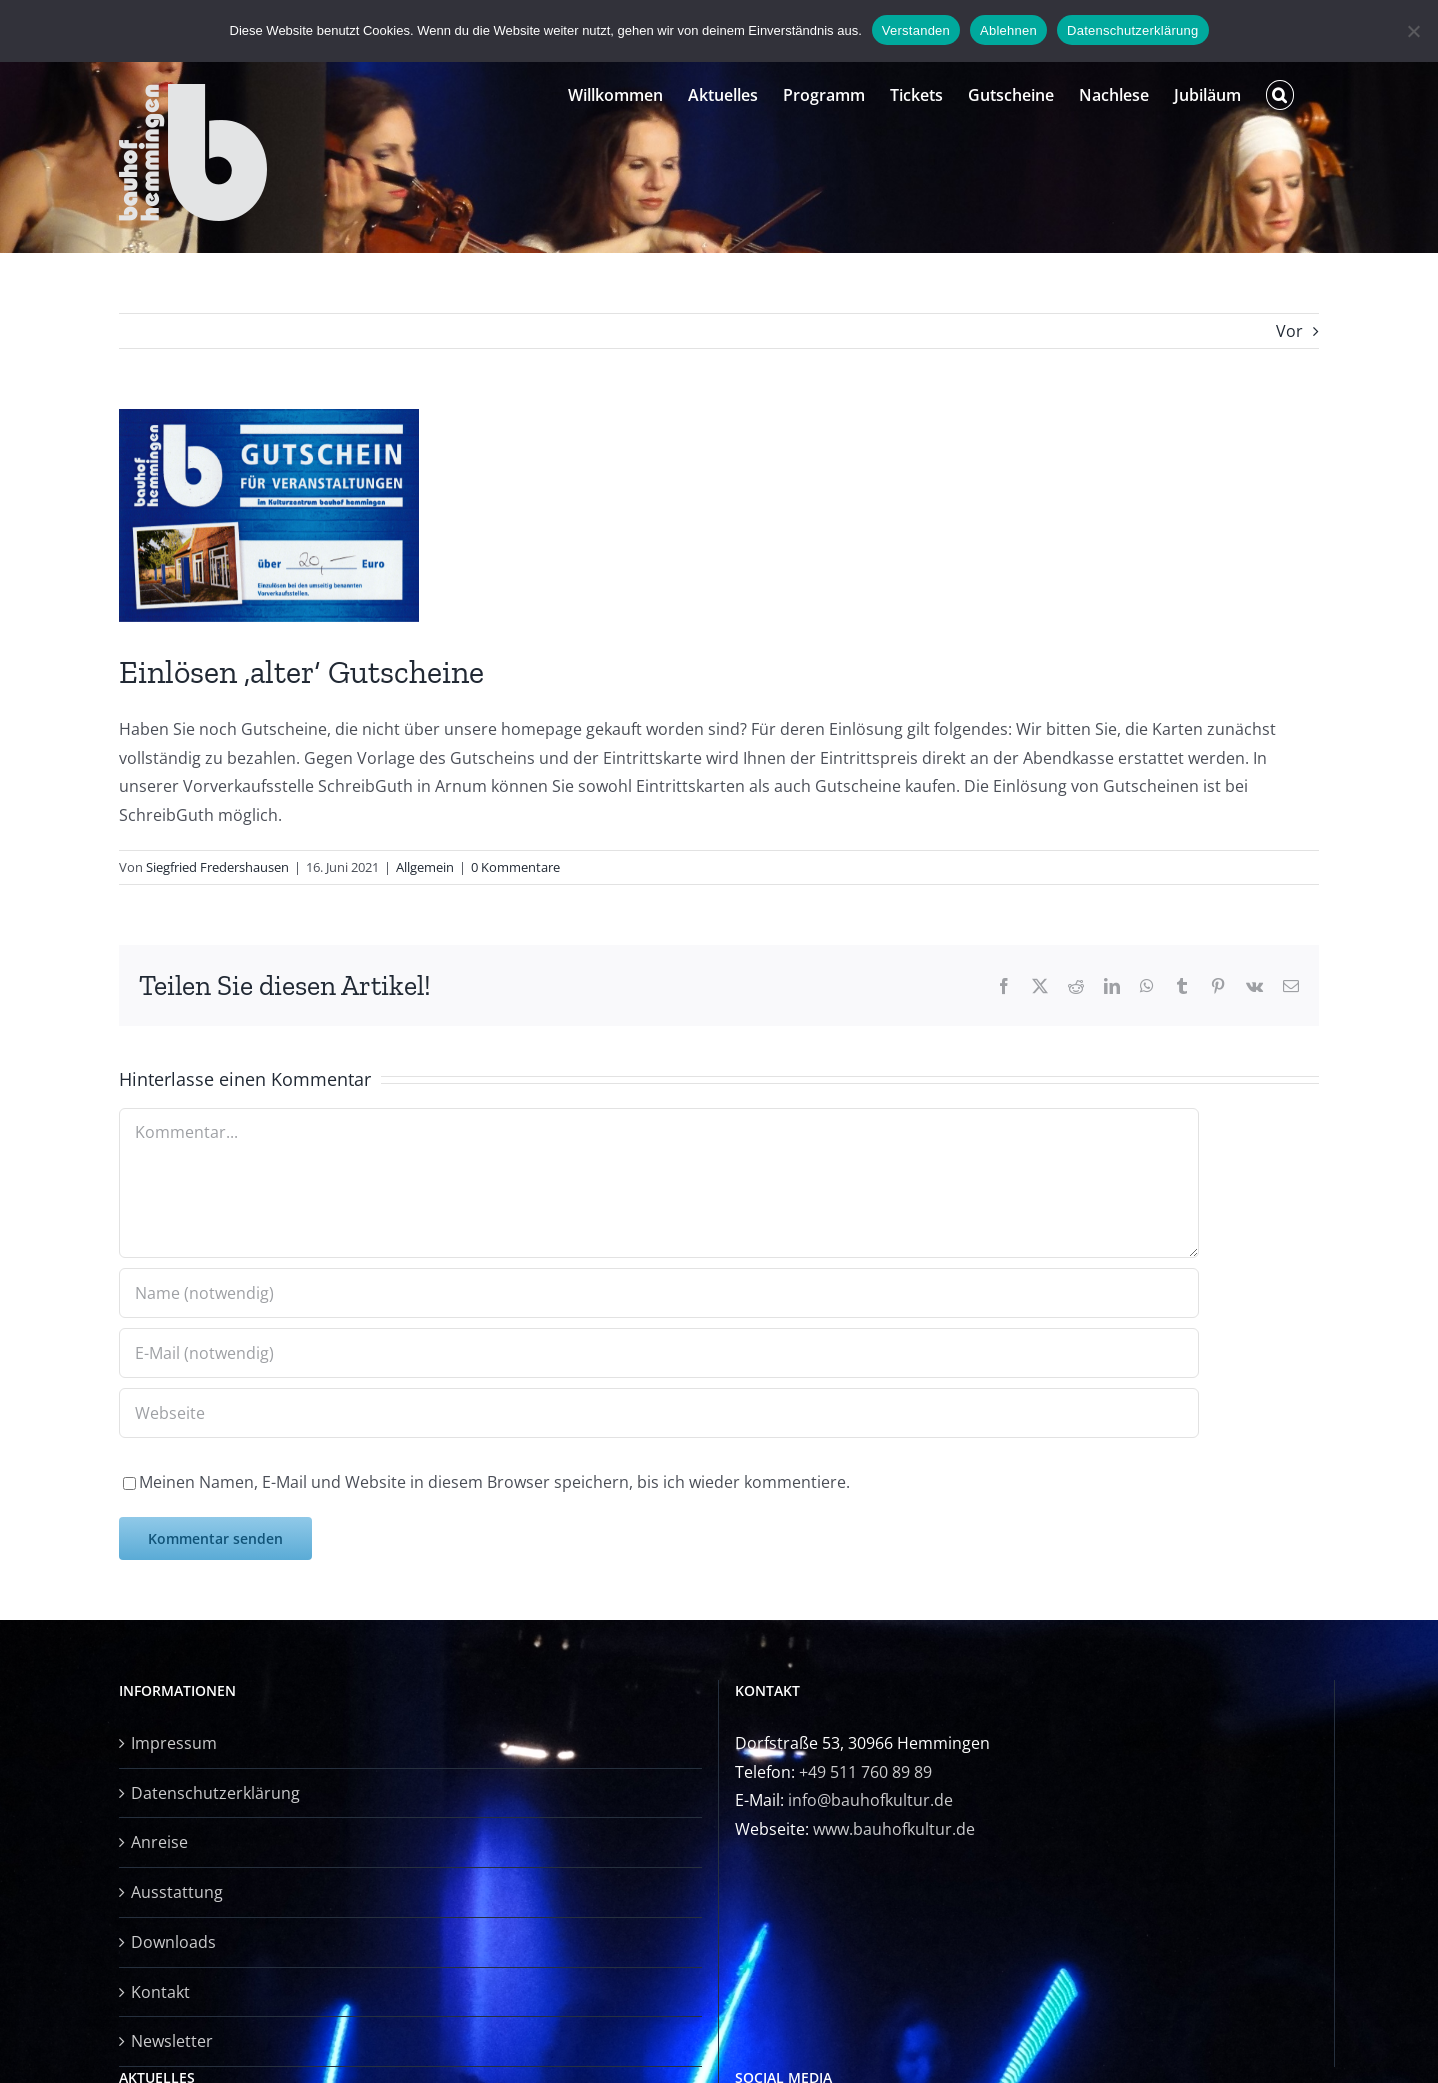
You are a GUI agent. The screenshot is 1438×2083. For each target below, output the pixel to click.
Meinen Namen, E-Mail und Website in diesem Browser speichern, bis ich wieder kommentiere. (494, 1482)
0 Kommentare (515, 867)
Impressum (174, 1743)
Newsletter (172, 2041)
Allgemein (425, 867)
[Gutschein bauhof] (269, 515)
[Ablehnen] (1413, 31)
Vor (1289, 331)
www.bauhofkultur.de (894, 1829)
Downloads (173, 1942)
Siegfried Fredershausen (217, 867)
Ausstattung (177, 1892)
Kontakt (160, 1992)
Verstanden (916, 30)
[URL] (659, 1413)
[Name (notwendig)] (659, 1293)
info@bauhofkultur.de (870, 1800)
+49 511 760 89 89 (865, 1772)
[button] (1280, 95)
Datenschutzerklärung (215, 1793)
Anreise (159, 1842)
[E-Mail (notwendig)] (659, 1353)
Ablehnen (1008, 30)
